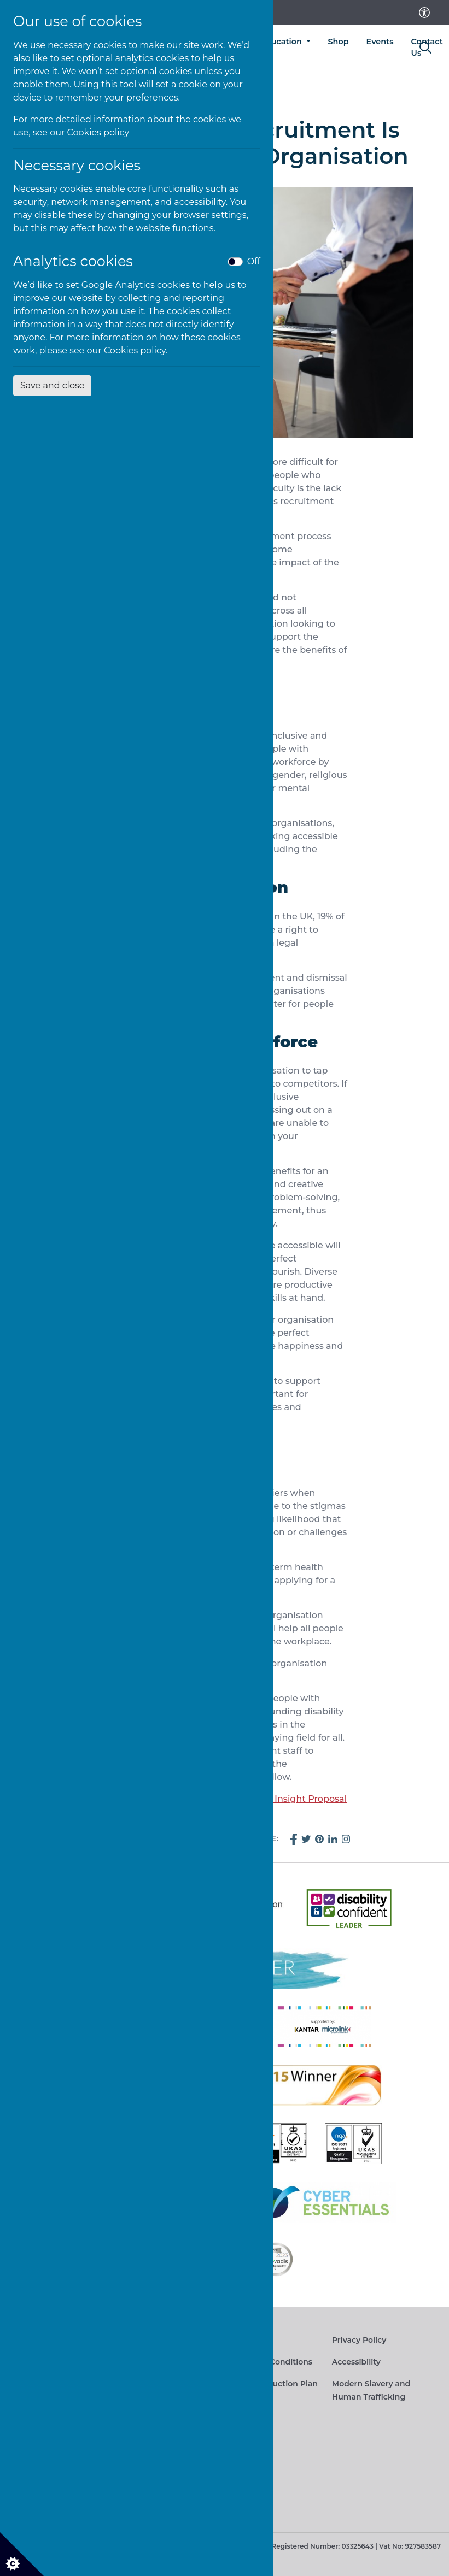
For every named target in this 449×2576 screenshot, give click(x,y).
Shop (338, 41)
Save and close (52, 385)
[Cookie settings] (22, 2554)
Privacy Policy (359, 2340)
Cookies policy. (136, 350)
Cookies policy (98, 132)
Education (282, 41)
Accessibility (356, 2362)
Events (380, 41)
